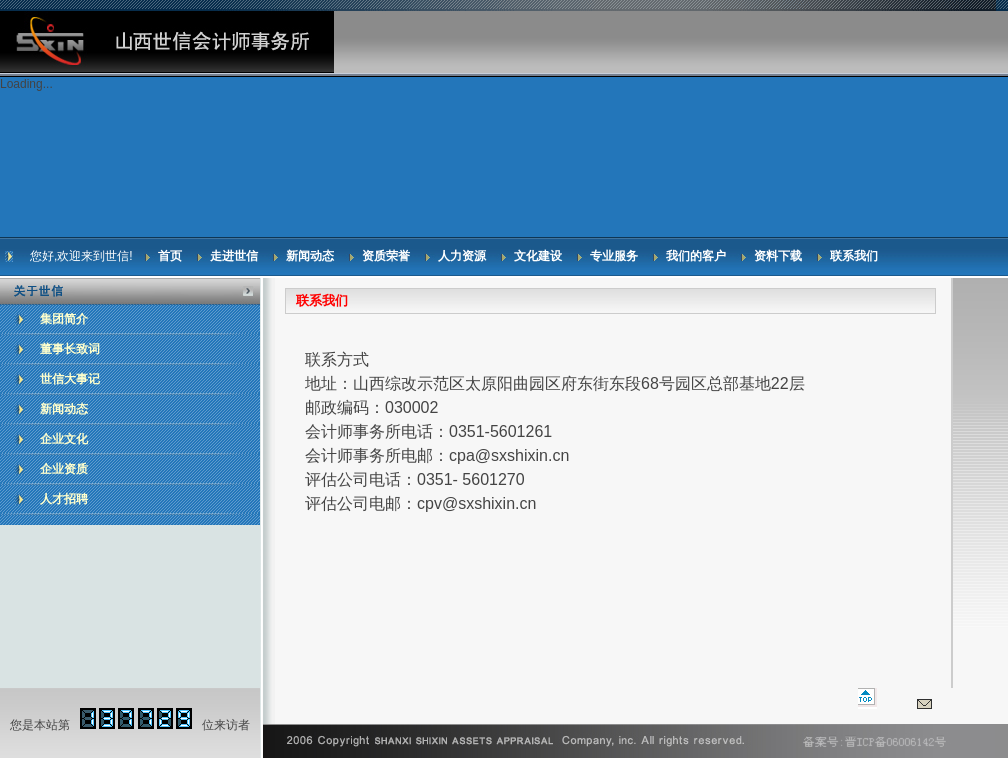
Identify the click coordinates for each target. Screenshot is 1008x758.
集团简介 (64, 319)
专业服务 (614, 256)
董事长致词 (70, 349)
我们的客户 (696, 256)
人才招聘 (64, 499)
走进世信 (234, 256)
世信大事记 (70, 379)
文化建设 (538, 256)
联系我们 (854, 256)
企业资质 (64, 469)
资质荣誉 (386, 256)
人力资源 (462, 256)
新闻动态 (310, 256)
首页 (170, 256)
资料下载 (778, 256)
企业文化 (64, 439)
